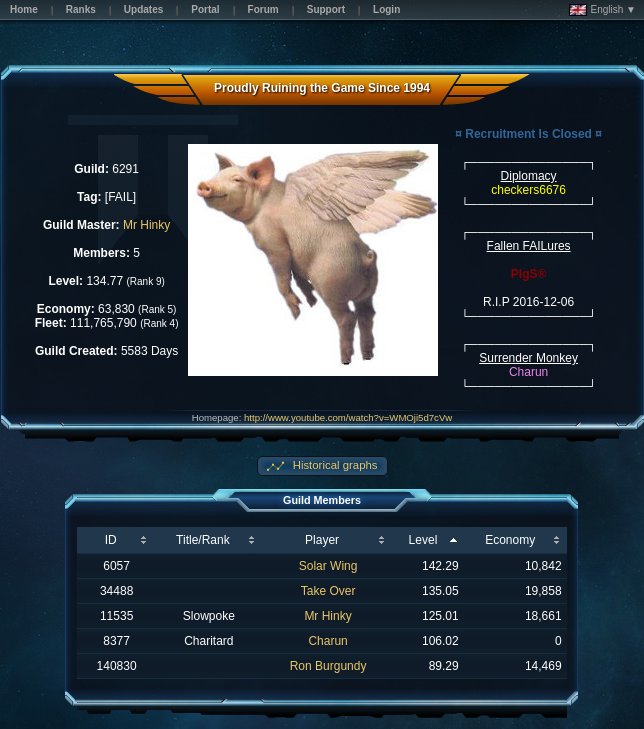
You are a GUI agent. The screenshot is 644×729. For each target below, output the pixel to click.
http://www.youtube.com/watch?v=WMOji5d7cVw (348, 417)
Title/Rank (203, 540)
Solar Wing (328, 566)
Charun (327, 641)
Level (423, 540)
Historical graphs (334, 465)
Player (322, 540)
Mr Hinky (146, 225)
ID (111, 540)
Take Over (328, 591)
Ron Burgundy (328, 666)
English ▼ (602, 10)
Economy (510, 540)
